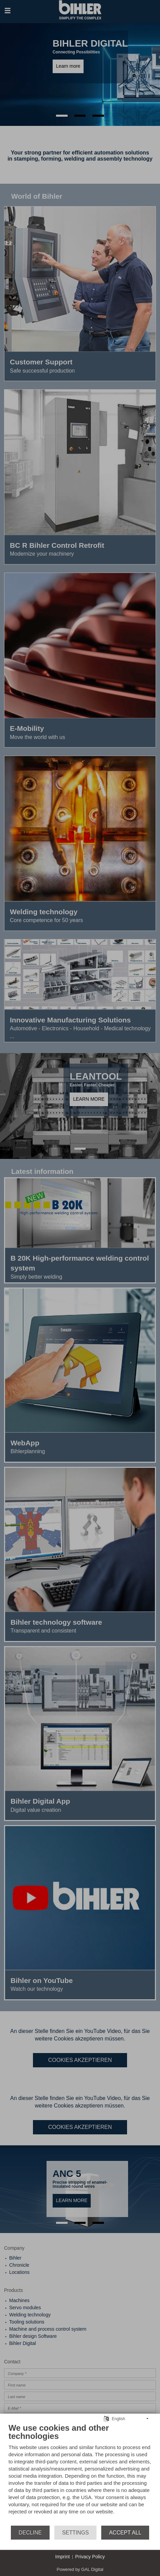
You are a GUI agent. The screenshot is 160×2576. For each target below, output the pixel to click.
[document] (80, 2474)
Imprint (62, 2556)
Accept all (125, 2533)
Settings (75, 2533)
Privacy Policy (90, 2556)
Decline (30, 2533)
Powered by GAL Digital (80, 2569)
